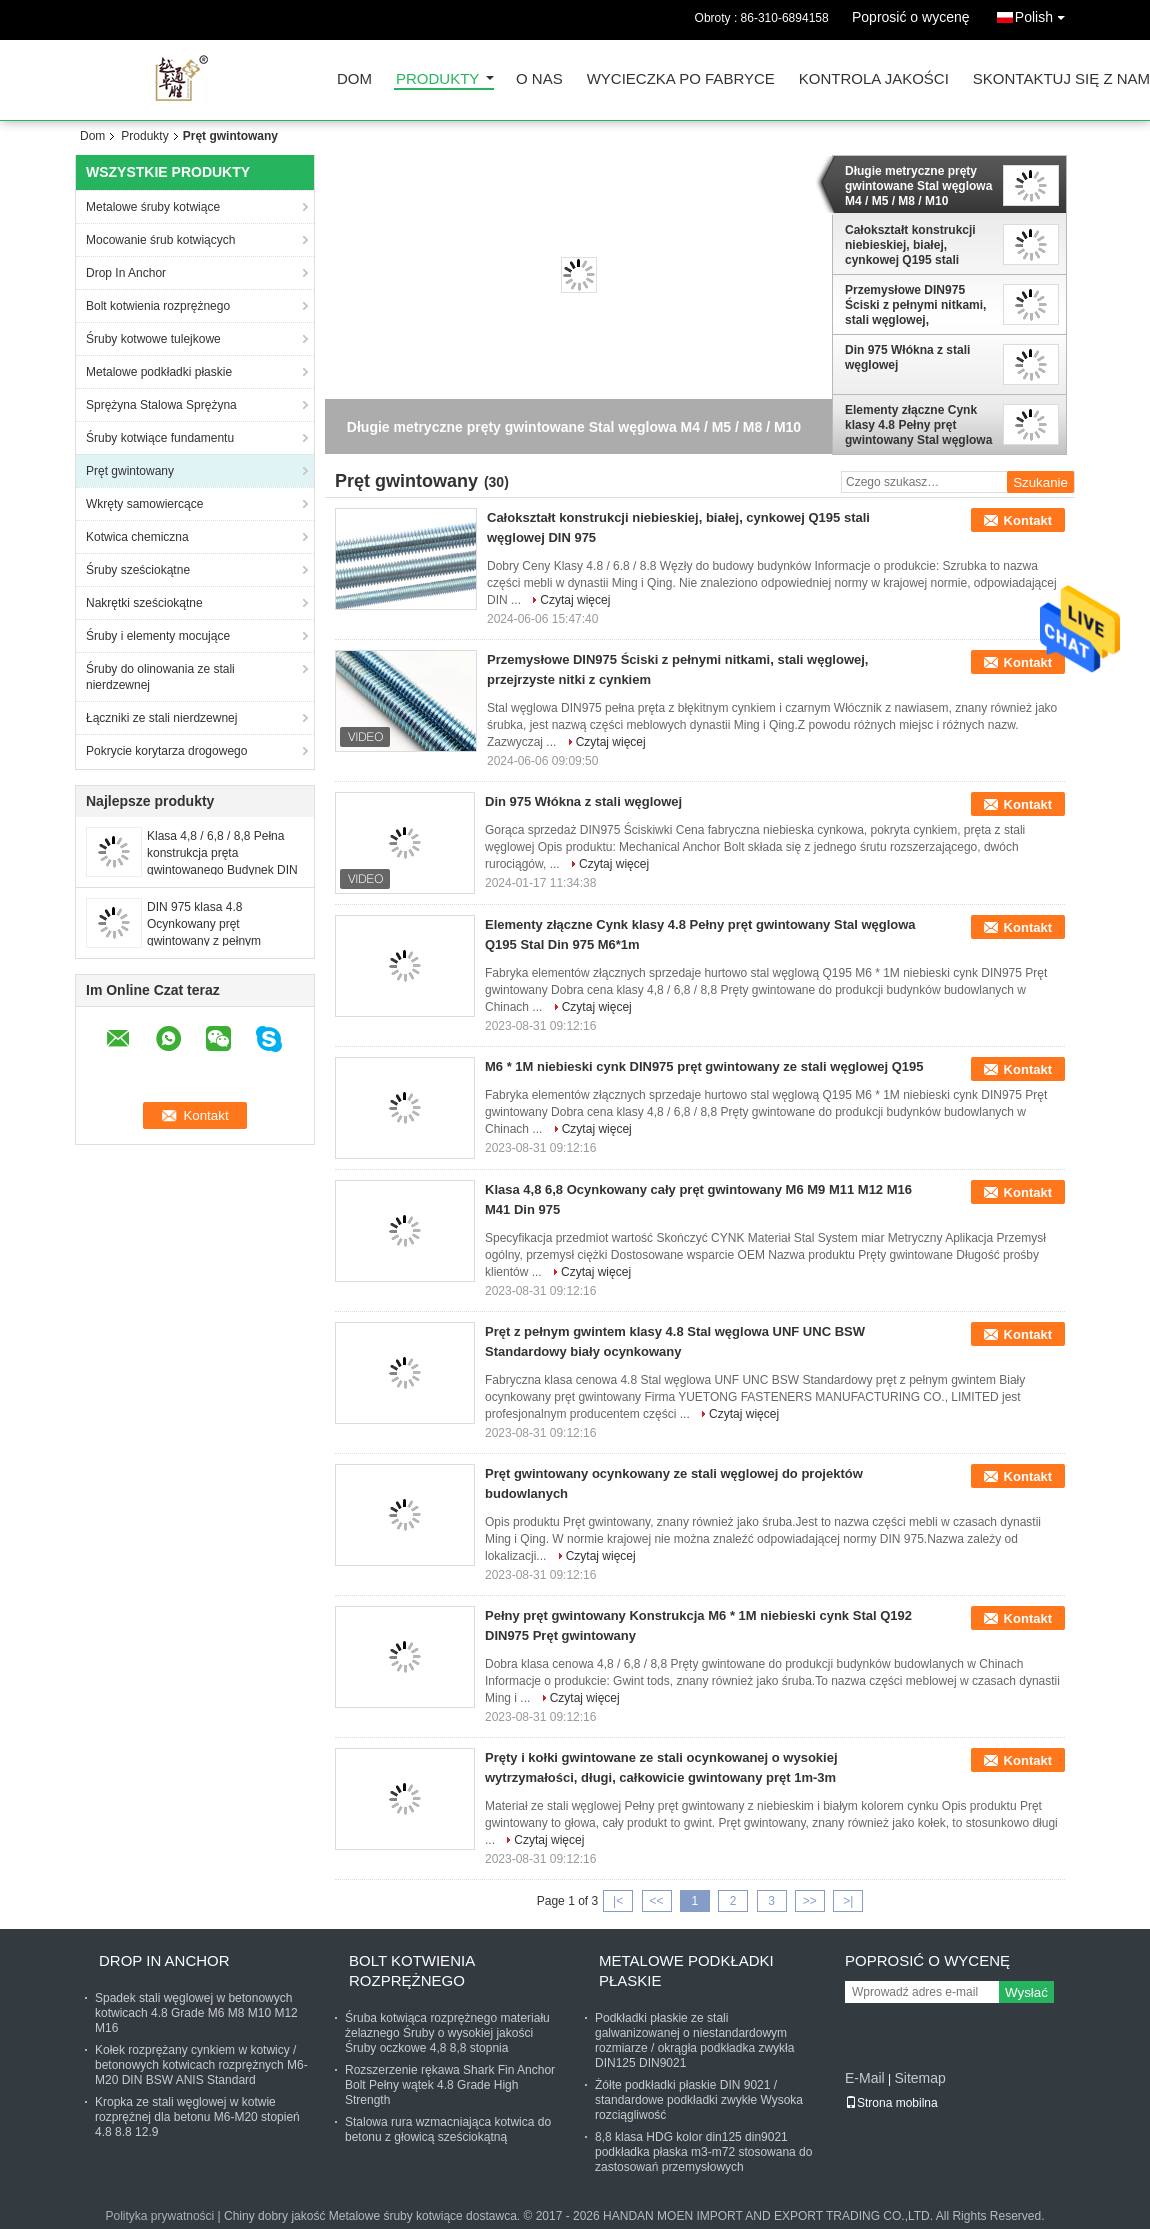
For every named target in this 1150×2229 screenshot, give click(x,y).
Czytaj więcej (575, 600)
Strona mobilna (891, 2103)
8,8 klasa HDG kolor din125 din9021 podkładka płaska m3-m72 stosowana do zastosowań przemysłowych (703, 2152)
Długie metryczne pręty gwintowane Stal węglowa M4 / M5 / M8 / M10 (918, 186)
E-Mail (865, 2078)
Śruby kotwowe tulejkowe (153, 339)
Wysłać (1026, 1992)
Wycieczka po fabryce (681, 79)
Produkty (437, 79)
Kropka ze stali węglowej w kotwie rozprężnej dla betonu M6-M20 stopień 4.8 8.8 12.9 (197, 2117)
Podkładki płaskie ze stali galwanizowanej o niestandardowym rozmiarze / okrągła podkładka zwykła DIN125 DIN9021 (694, 2040)
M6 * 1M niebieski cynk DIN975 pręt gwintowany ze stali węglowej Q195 (704, 1066)
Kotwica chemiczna (137, 537)
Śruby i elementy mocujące (158, 636)
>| (848, 1901)
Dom (354, 79)
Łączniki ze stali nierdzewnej (161, 718)
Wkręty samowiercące (144, 504)
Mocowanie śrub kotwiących (160, 240)
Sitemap (919, 2078)
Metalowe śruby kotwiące (153, 207)
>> (810, 1901)
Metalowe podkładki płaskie (159, 372)
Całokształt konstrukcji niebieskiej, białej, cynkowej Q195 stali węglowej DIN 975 (910, 245)
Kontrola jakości (874, 79)
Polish (1045, 13)
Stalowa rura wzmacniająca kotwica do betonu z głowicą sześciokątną (448, 2129)
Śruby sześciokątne (138, 570)
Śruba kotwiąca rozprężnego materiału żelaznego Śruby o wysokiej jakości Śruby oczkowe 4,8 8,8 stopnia (447, 2033)
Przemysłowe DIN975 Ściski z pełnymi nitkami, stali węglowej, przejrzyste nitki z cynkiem (915, 305)
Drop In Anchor (126, 273)
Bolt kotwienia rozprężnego (158, 306)
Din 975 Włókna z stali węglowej (907, 357)
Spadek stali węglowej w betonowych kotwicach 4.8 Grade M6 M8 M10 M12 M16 (196, 2013)
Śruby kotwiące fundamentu (160, 438)
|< (618, 1901)
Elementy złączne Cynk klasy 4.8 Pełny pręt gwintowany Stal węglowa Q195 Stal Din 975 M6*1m (918, 425)
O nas (539, 79)
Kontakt (1028, 520)
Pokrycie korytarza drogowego (166, 751)
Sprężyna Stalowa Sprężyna (161, 405)
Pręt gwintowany (130, 471)
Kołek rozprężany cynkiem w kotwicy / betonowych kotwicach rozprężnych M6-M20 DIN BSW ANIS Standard (201, 2065)
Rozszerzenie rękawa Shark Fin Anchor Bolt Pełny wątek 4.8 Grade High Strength (450, 2085)
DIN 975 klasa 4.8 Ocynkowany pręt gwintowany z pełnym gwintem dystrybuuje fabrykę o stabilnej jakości (223, 941)
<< (656, 1901)
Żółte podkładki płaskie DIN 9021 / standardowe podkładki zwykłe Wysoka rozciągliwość (699, 2100)
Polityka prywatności (160, 2216)
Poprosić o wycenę (911, 17)
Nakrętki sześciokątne (144, 603)
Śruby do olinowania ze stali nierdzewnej (160, 677)
